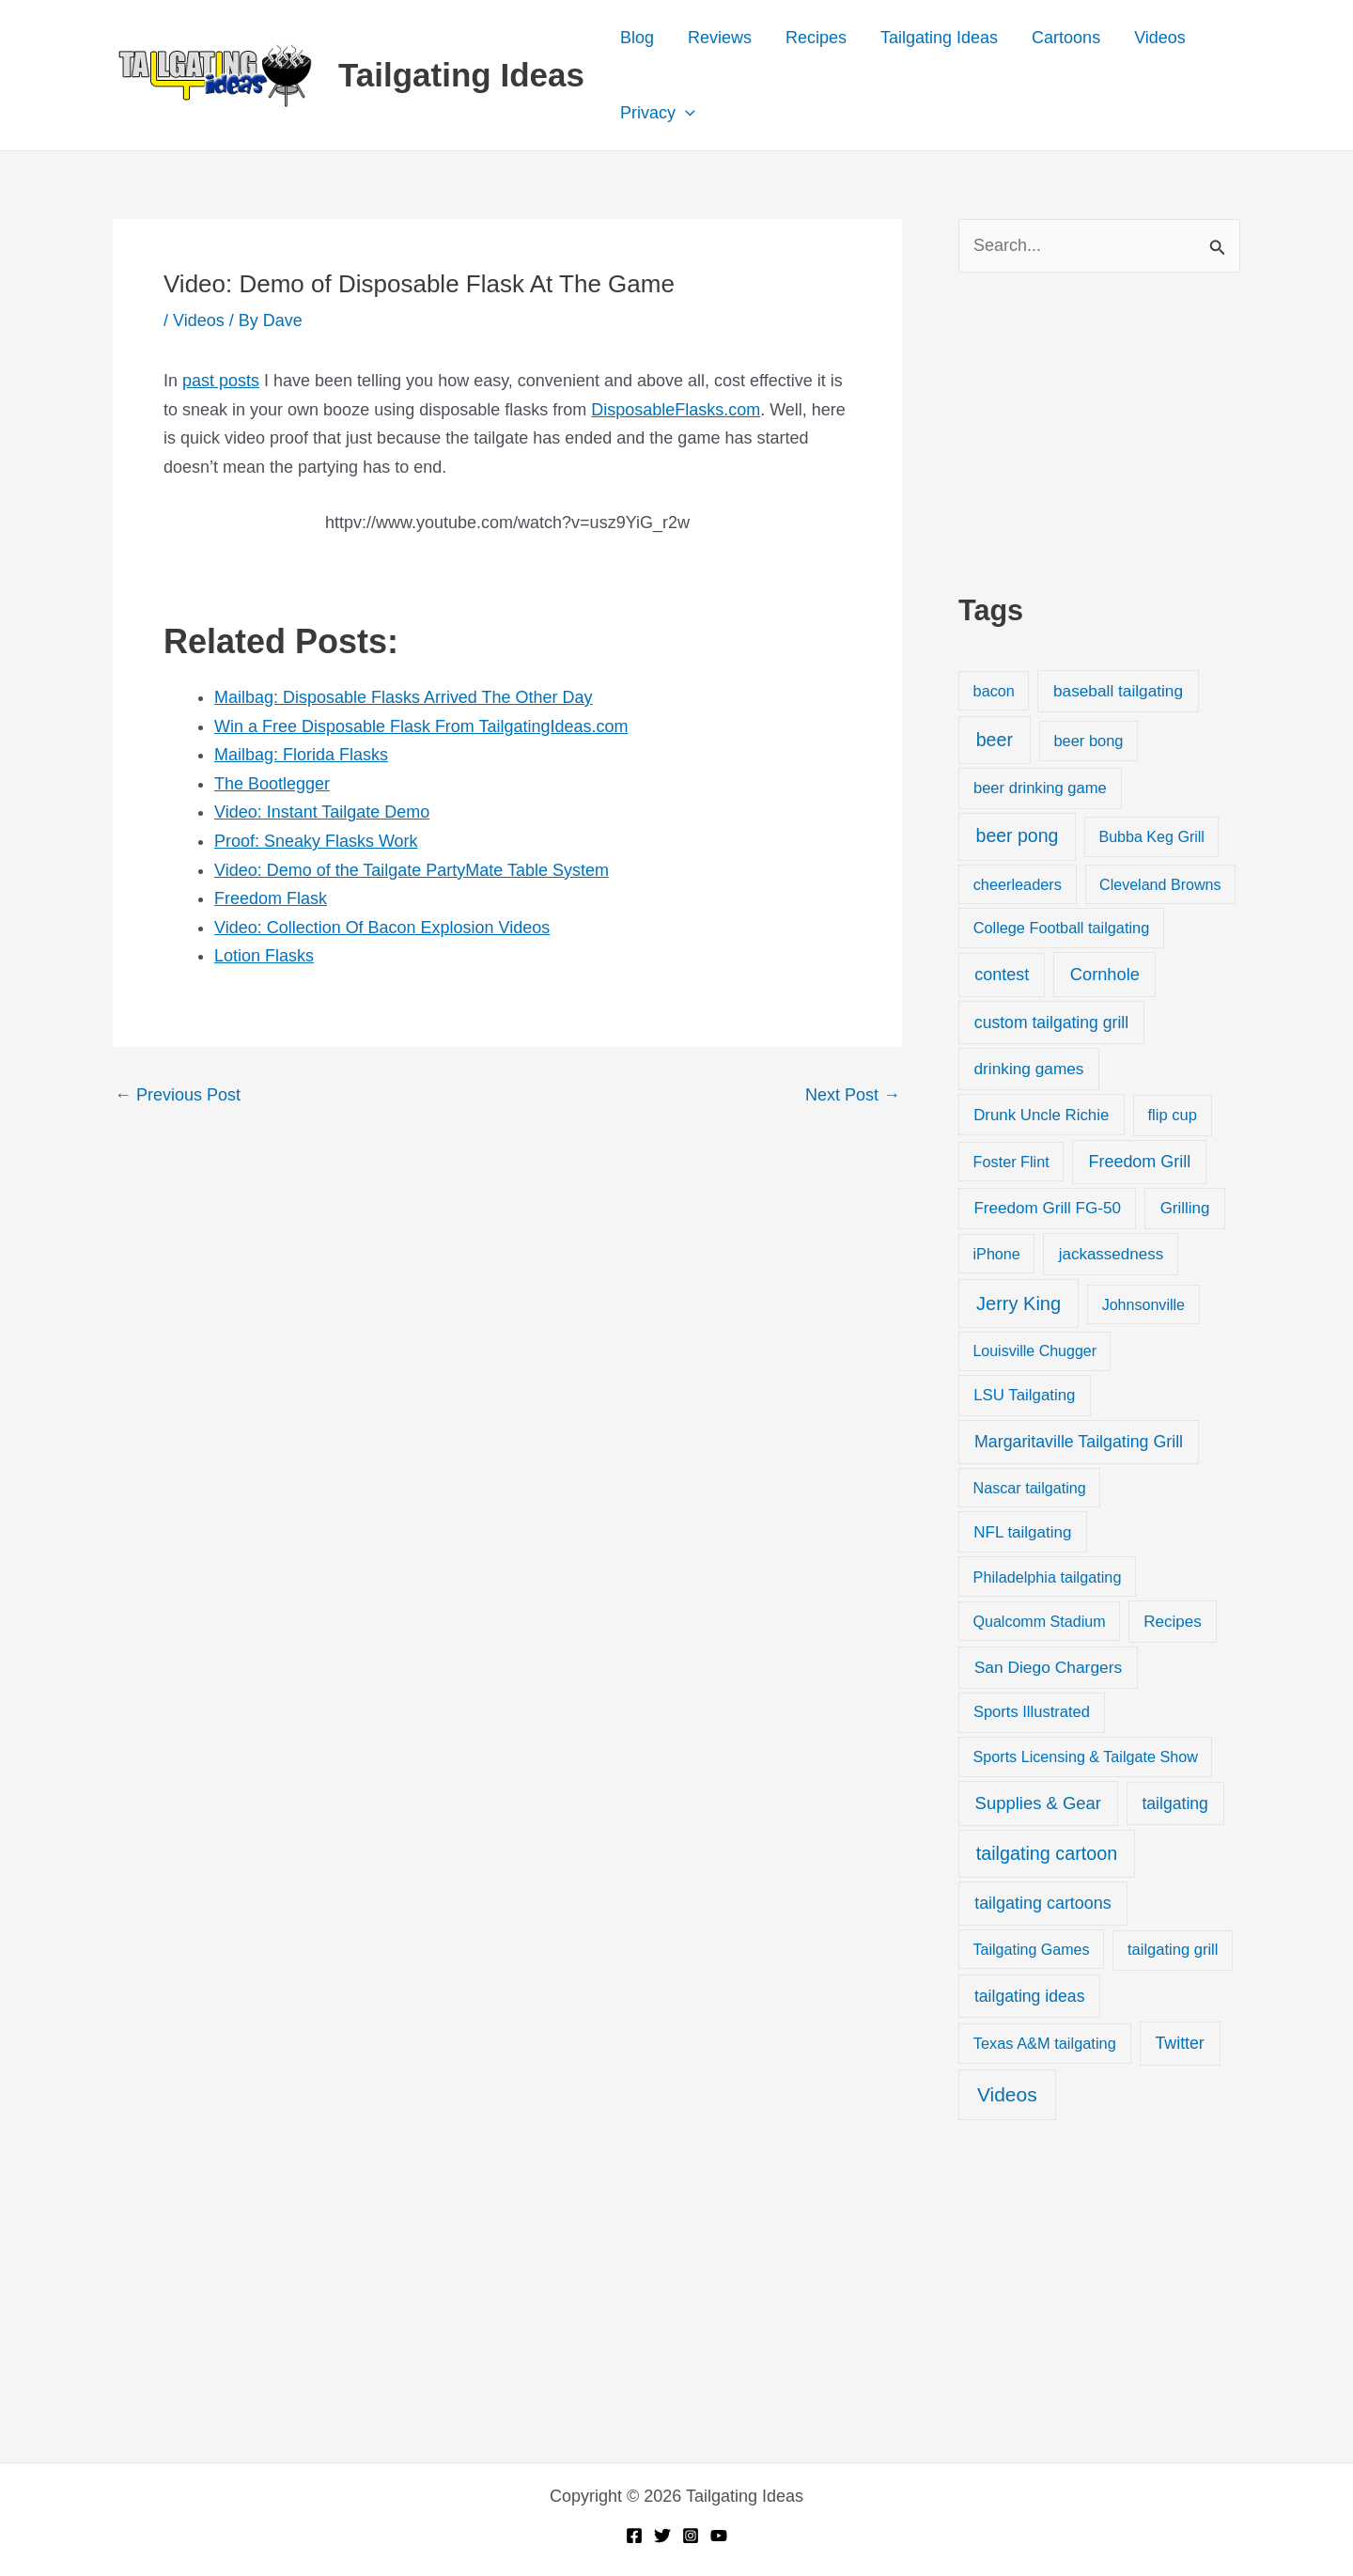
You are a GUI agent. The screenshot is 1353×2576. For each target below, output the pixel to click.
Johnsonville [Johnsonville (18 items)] (1143, 1304)
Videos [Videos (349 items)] (1007, 2094)
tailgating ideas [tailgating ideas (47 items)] (1029, 1996)
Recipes (816, 37)
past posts (220, 380)
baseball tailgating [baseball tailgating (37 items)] (1118, 690)
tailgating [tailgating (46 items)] (1174, 1803)
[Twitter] (662, 2535)
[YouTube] (718, 2535)
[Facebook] (634, 2535)
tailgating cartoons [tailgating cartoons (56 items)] (1043, 1903)
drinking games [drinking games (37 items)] (1029, 1068)
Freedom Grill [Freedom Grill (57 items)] (1140, 1161)
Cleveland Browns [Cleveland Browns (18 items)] (1160, 884)
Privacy (657, 112)
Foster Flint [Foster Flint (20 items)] (1011, 1161)
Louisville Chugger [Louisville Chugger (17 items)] (1034, 1351)
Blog (637, 37)
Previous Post (178, 1094)
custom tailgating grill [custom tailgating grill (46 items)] (1051, 1022)
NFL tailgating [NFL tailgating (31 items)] (1022, 1532)
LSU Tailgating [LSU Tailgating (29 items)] (1024, 1395)
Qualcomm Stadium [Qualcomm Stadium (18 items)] (1038, 1621)
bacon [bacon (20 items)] (994, 690)
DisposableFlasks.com (675, 409)
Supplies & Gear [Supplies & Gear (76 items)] (1038, 1803)
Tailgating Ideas (461, 74)
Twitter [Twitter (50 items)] (1180, 2043)
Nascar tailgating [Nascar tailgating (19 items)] (1029, 1487)
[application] (685, 112)
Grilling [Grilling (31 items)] (1185, 1208)
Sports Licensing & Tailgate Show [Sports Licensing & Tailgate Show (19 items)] (1085, 1756)
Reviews (720, 37)
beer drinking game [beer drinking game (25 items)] (1040, 788)
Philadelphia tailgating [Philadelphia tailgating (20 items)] (1047, 1577)
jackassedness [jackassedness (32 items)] (1111, 1254)
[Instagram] (690, 2535)
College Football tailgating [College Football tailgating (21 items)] (1061, 927)
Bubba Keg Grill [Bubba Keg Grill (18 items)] (1151, 836)
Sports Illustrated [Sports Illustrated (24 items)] (1031, 1712)
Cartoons (1066, 37)
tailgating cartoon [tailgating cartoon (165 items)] (1046, 1853)
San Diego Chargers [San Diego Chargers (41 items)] (1048, 1667)
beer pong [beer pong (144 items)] (1017, 835)
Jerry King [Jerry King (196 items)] (1018, 1303)
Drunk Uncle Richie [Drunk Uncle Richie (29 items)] (1041, 1115)
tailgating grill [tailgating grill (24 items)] (1173, 1950)
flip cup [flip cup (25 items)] (1172, 1115)
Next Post (852, 1094)
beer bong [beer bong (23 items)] (1088, 740)
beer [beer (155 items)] (994, 739)
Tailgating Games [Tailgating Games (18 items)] (1030, 1949)
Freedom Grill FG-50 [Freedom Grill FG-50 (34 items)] (1047, 1208)
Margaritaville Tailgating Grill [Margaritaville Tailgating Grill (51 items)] (1078, 1441)
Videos (1160, 37)
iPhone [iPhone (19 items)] (996, 1253)
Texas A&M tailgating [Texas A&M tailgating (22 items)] (1044, 2043)
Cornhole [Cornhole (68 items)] (1105, 974)
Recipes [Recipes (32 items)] (1172, 1622)
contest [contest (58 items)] (1001, 974)
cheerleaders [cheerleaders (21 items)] (1017, 884)
